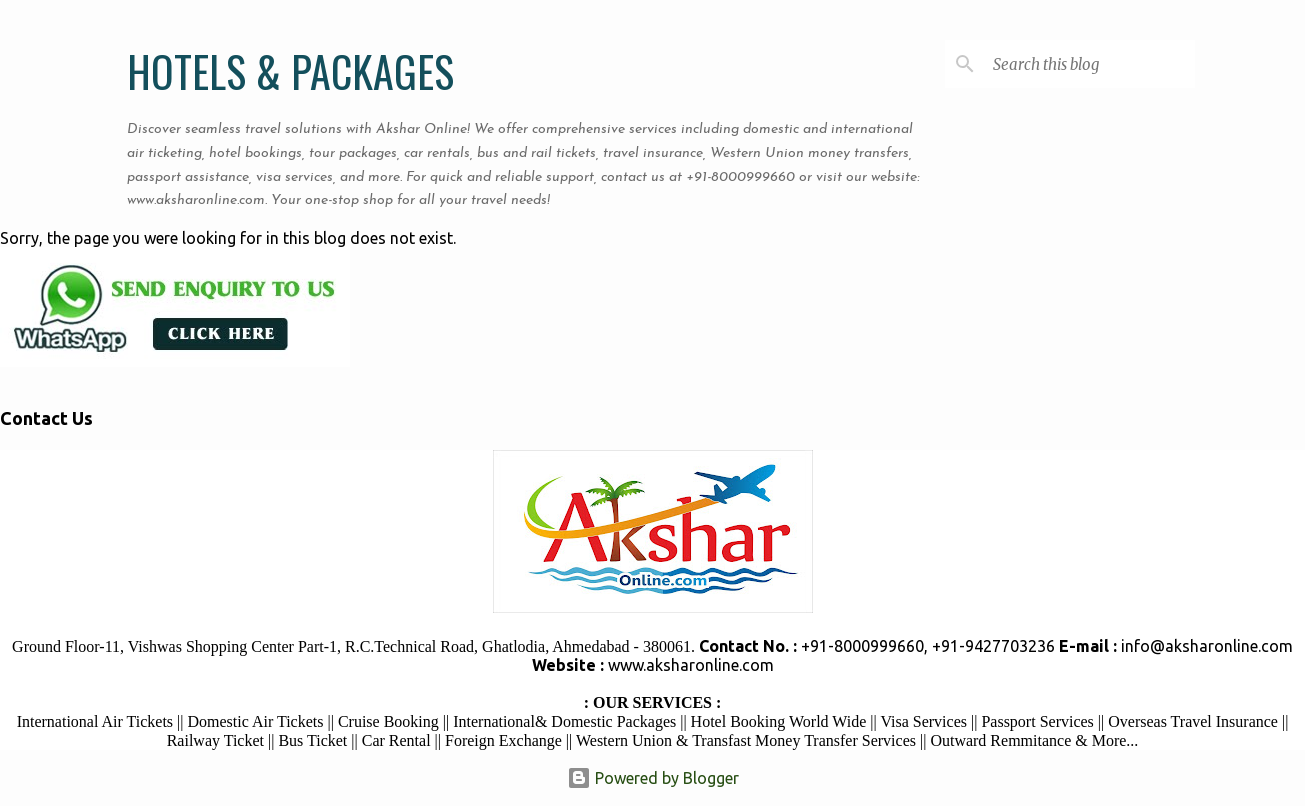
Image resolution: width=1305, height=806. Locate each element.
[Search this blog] (1090, 64)
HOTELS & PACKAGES (290, 71)
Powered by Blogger (653, 778)
